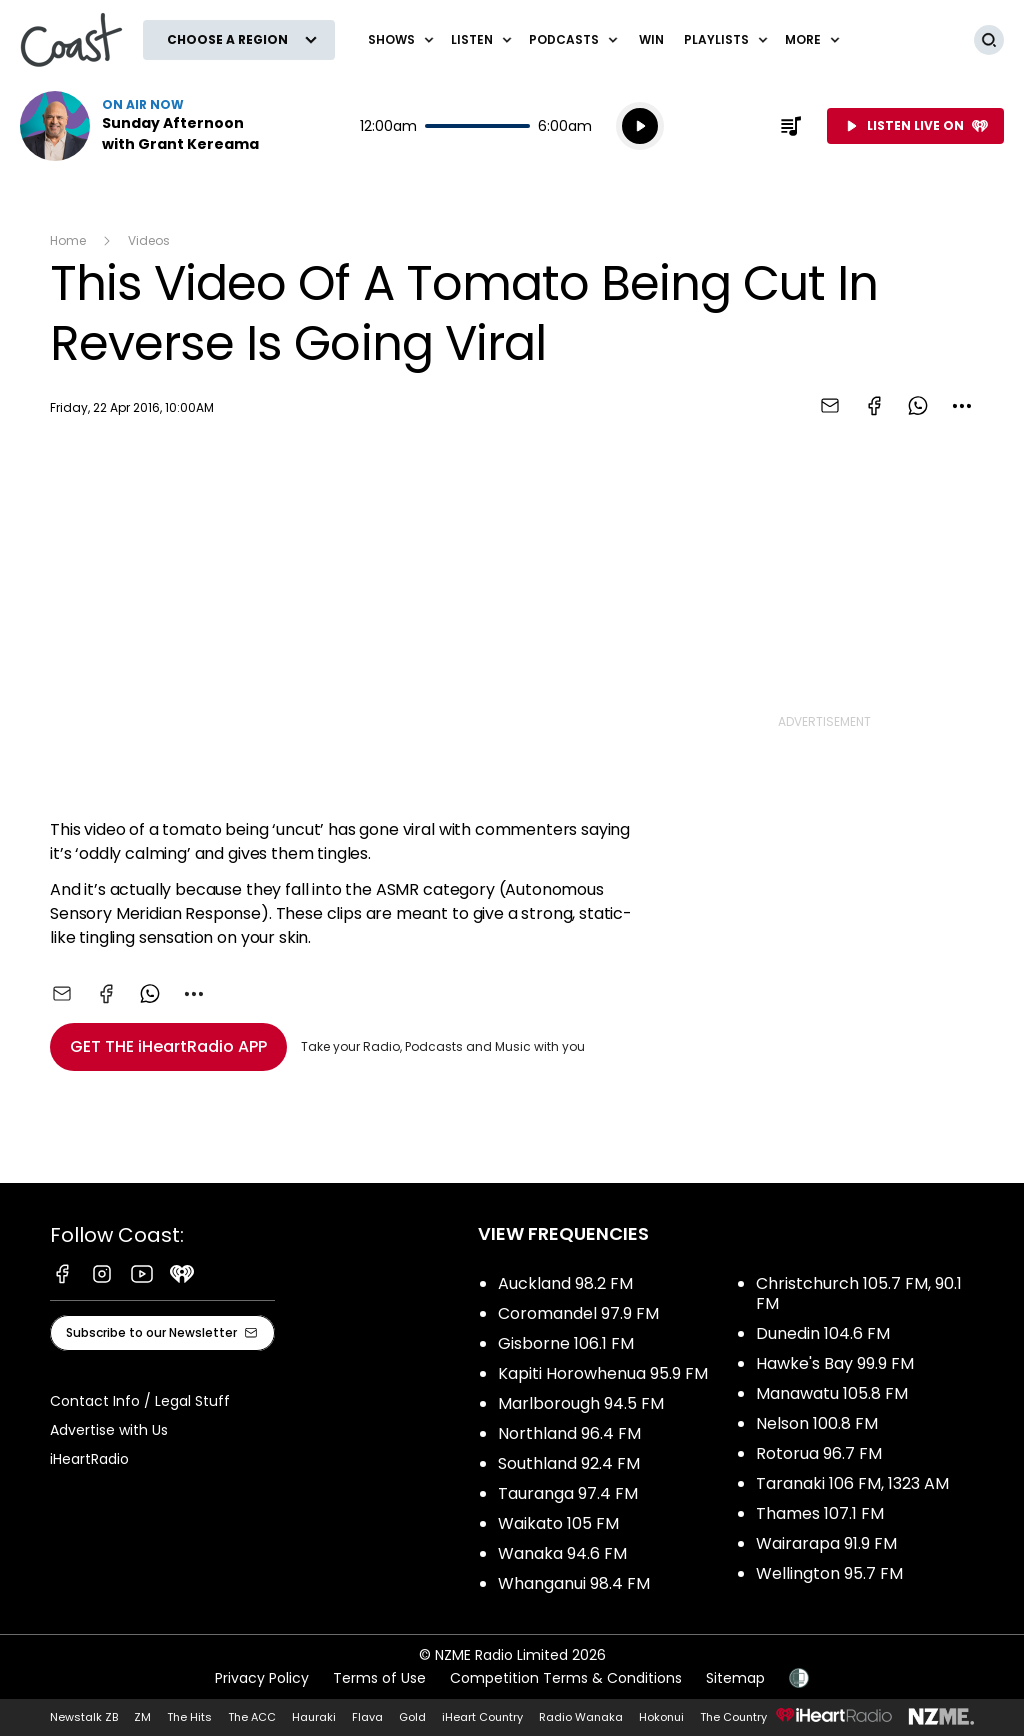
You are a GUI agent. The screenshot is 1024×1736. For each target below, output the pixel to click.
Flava (367, 1717)
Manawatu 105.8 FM (832, 1393)
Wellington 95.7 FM (829, 1573)
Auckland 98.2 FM (565, 1283)
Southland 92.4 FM (569, 1463)
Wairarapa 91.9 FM (826, 1543)
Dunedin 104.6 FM (823, 1333)
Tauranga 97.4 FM (568, 1493)
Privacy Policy (262, 1678)
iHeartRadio (89, 1459)
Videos (149, 240)
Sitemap (735, 1678)
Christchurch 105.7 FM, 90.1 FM (859, 1293)
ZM (142, 1717)
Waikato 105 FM (558, 1523)
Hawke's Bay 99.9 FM (835, 1363)
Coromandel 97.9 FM (578, 1313)
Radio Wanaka (581, 1717)
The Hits (189, 1717)
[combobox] (962, 406)
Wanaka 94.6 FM (562, 1553)
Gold (412, 1717)
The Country (733, 1717)
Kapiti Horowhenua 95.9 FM (603, 1373)
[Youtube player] (342, 622)
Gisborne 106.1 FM (566, 1343)
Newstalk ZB (84, 1717)
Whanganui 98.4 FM (574, 1583)
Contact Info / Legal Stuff (140, 1401)
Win (651, 39)
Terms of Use (379, 1678)
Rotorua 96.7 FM (819, 1453)
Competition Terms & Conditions (566, 1678)
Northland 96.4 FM (569, 1433)
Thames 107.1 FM (820, 1513)
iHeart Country (482, 1717)
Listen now (148, 126)
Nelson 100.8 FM (817, 1423)
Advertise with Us (109, 1430)
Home (68, 240)
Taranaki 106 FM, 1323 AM (852, 1483)
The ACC (252, 1717)
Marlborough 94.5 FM (581, 1403)
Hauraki (314, 1717)
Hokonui (661, 1717)
